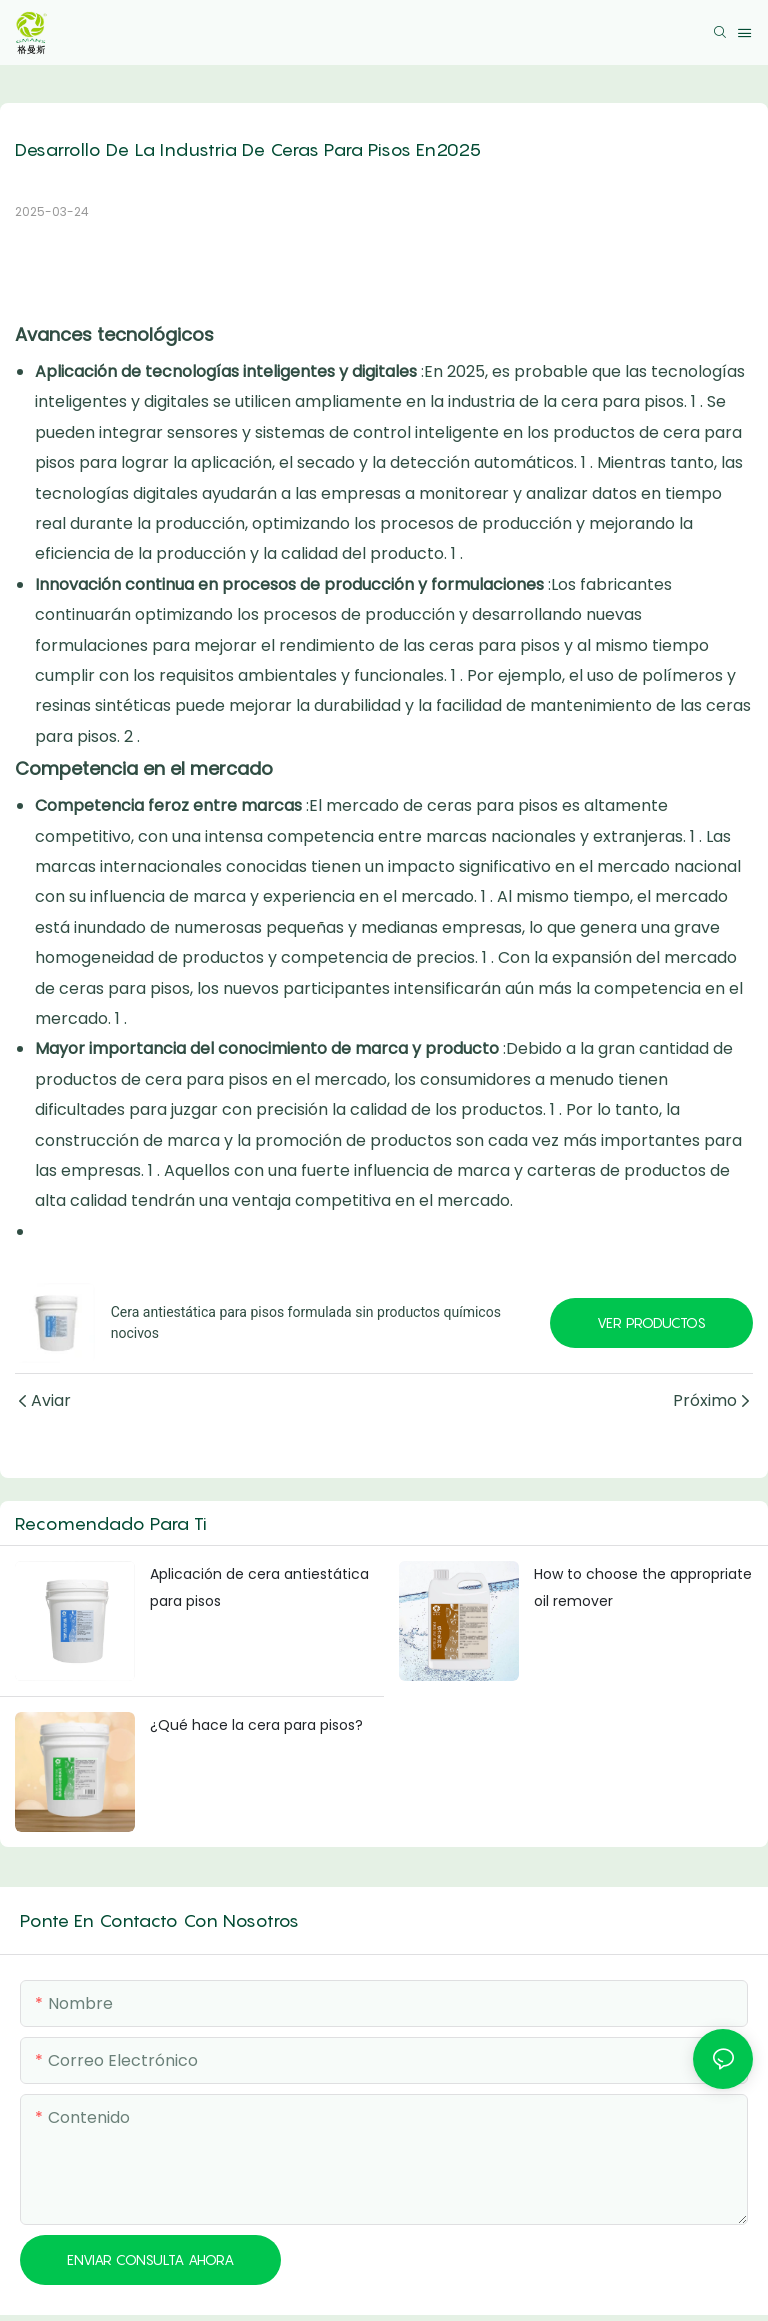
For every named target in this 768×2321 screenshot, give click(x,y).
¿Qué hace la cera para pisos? (256, 1725)
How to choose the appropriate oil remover (643, 1587)
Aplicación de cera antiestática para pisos (259, 1587)
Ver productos (651, 1322)
